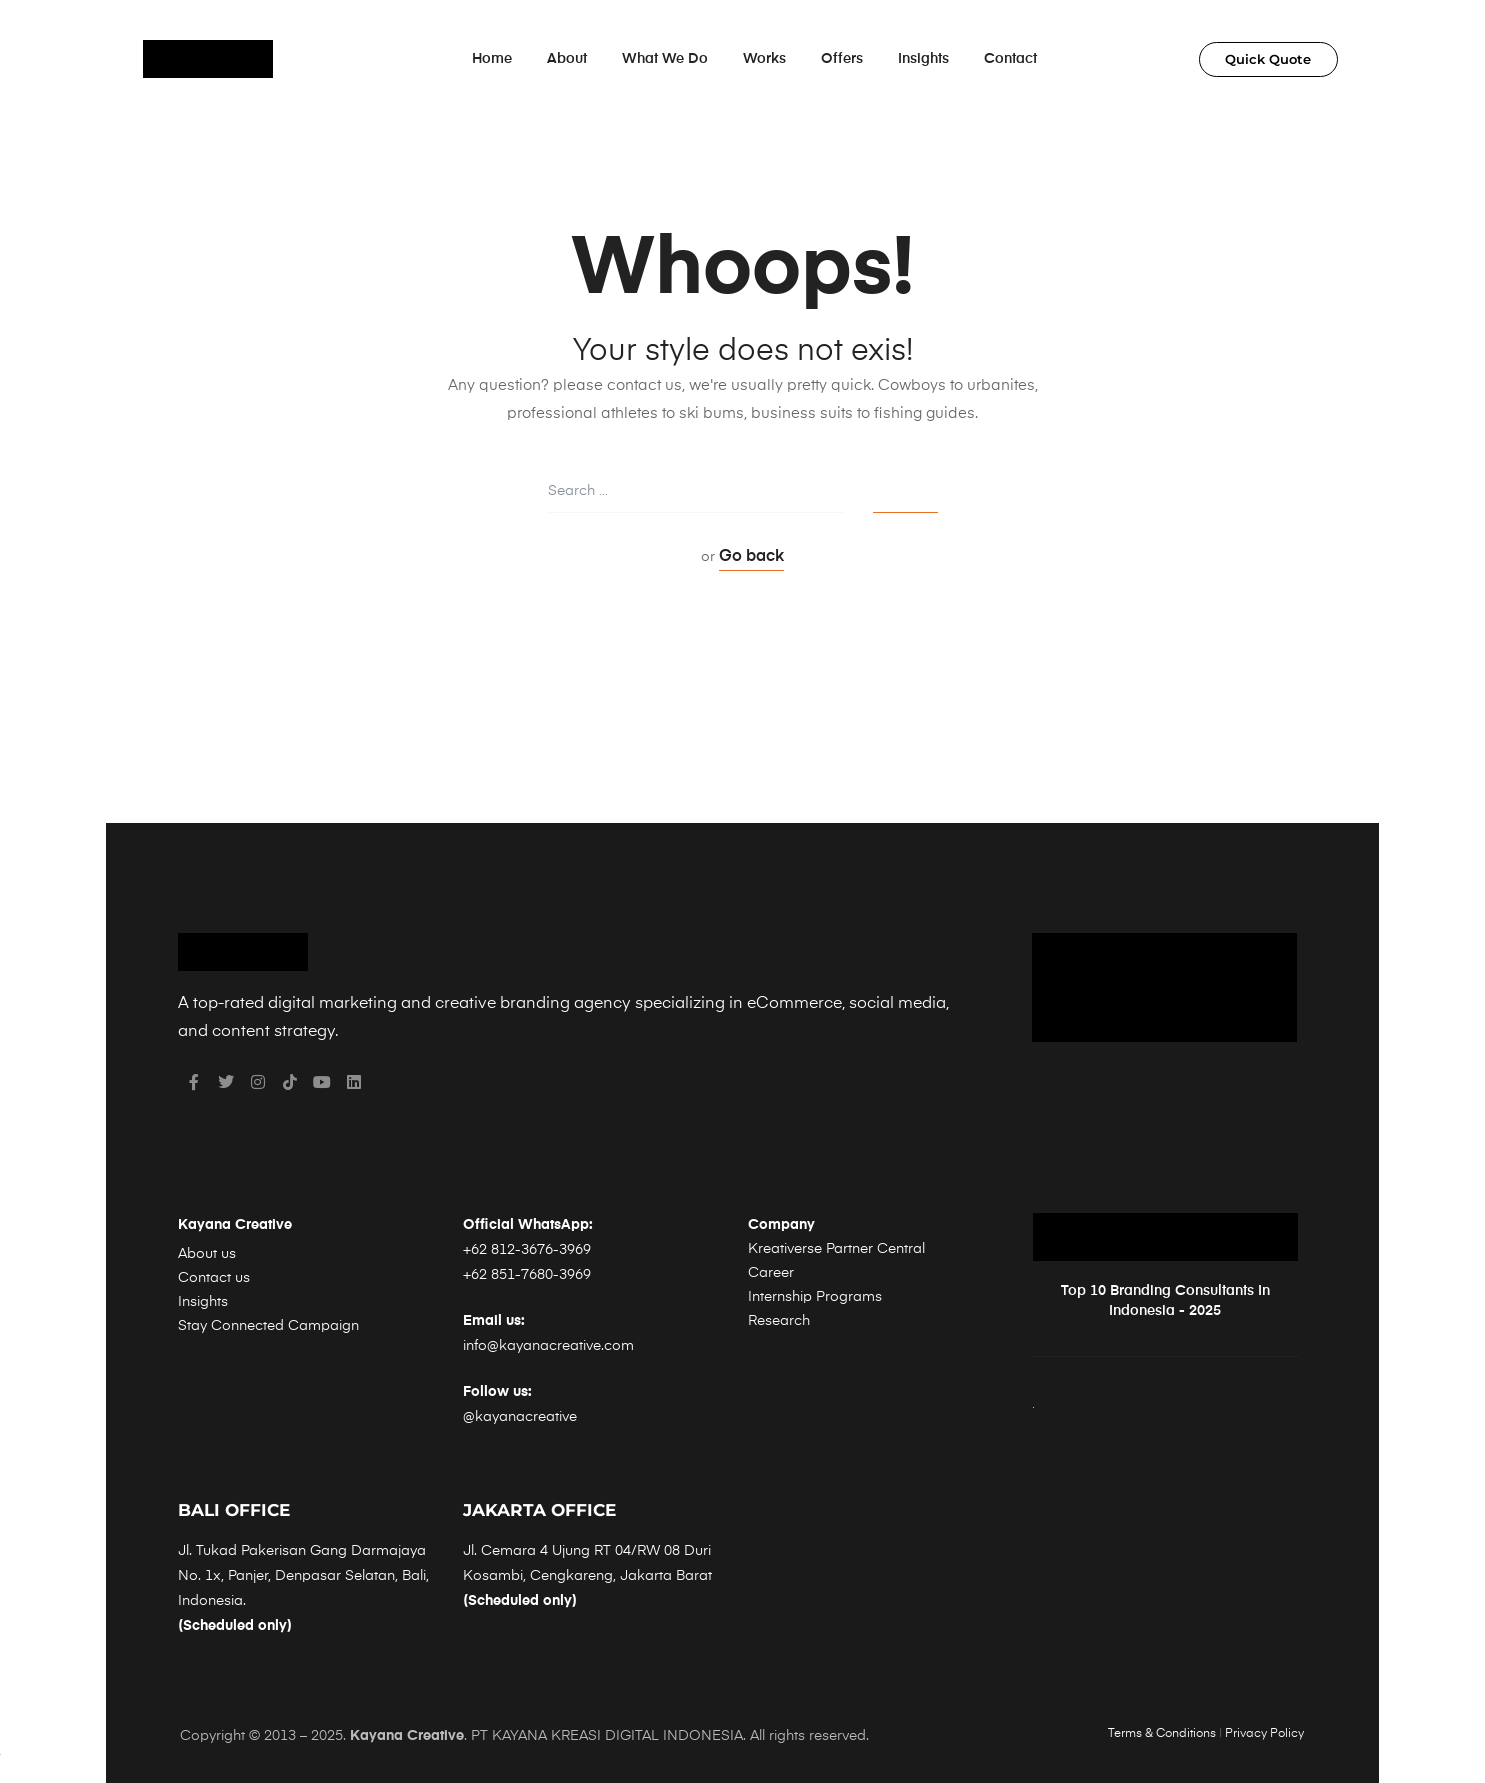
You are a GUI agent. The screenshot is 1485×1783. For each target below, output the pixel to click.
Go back (751, 557)
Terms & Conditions (1162, 1734)
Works (764, 59)
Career (771, 1273)
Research (779, 1321)
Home (492, 59)
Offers (842, 59)
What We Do (665, 59)
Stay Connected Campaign (268, 1326)
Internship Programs (815, 1297)
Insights (923, 59)
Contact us (214, 1278)
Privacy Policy (1264, 1734)
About (567, 59)
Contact (1010, 59)
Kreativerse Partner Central (836, 1249)
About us (207, 1254)
